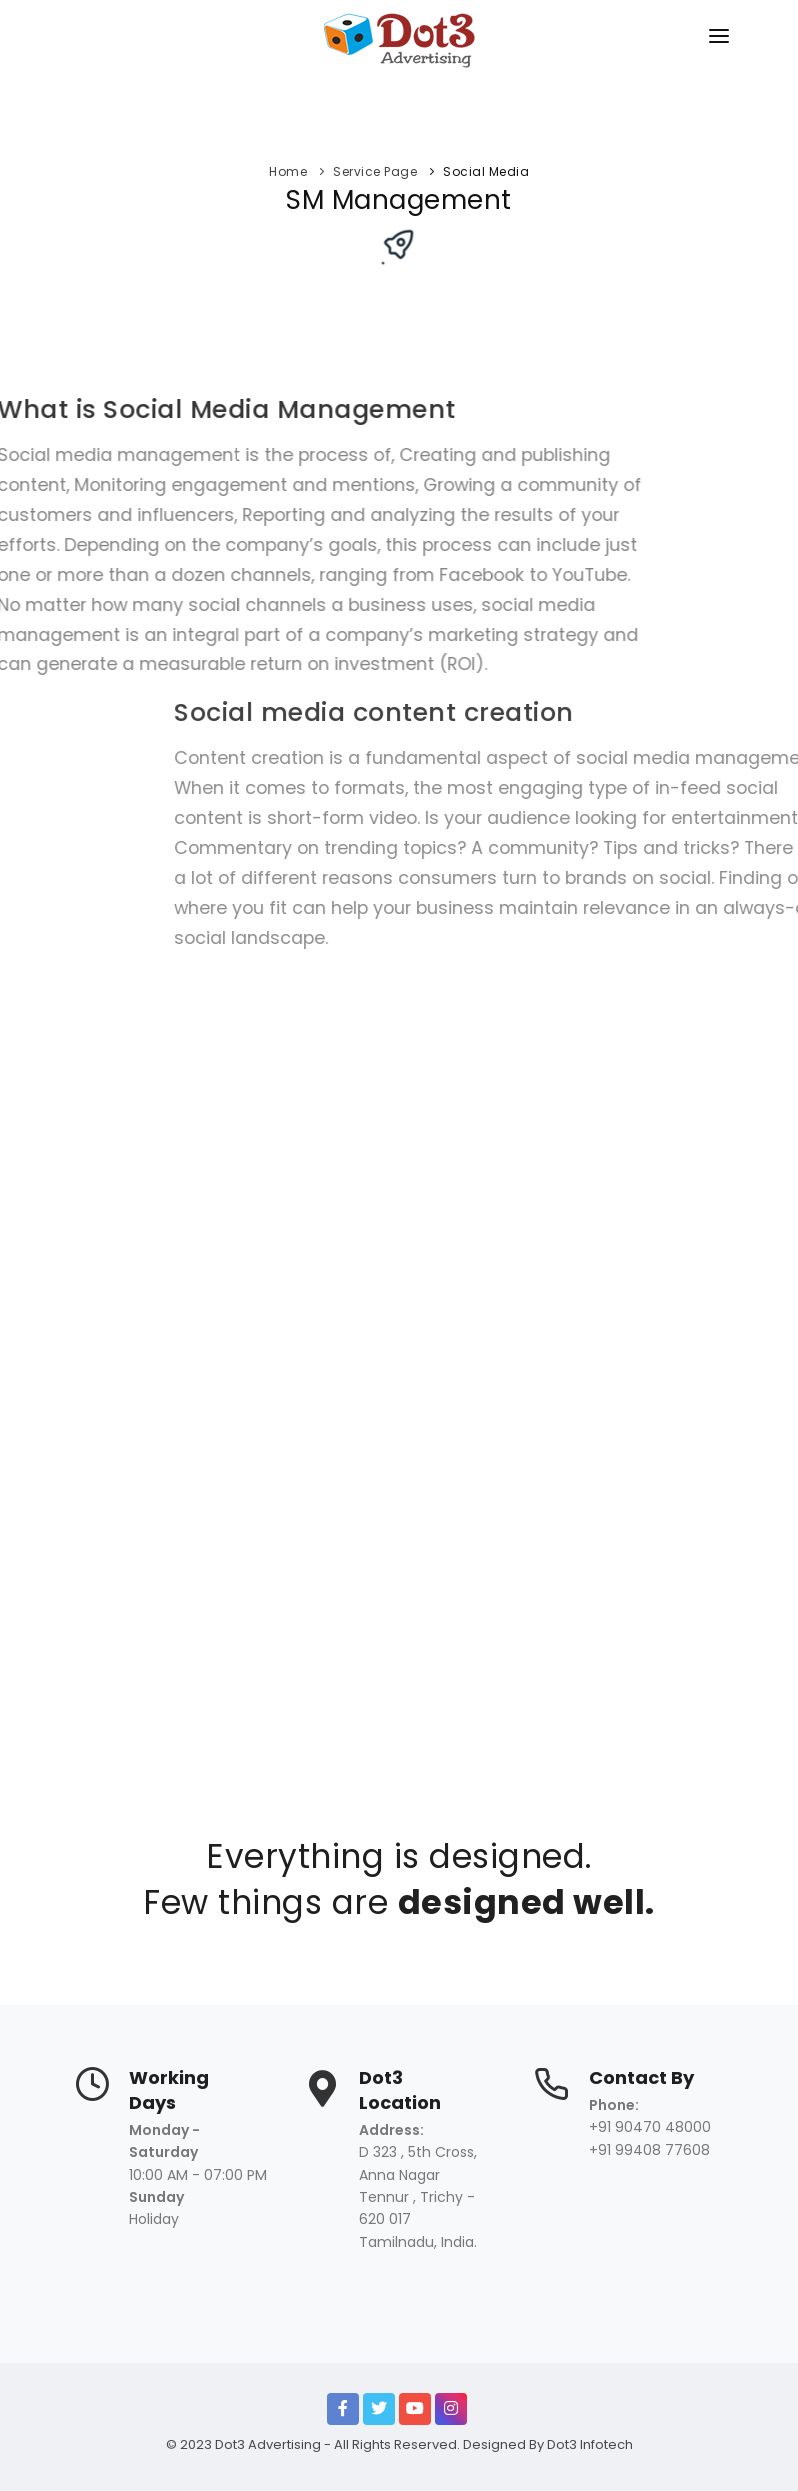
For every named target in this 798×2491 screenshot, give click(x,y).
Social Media (486, 171)
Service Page (375, 171)
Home (288, 171)
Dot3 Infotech (590, 2444)
